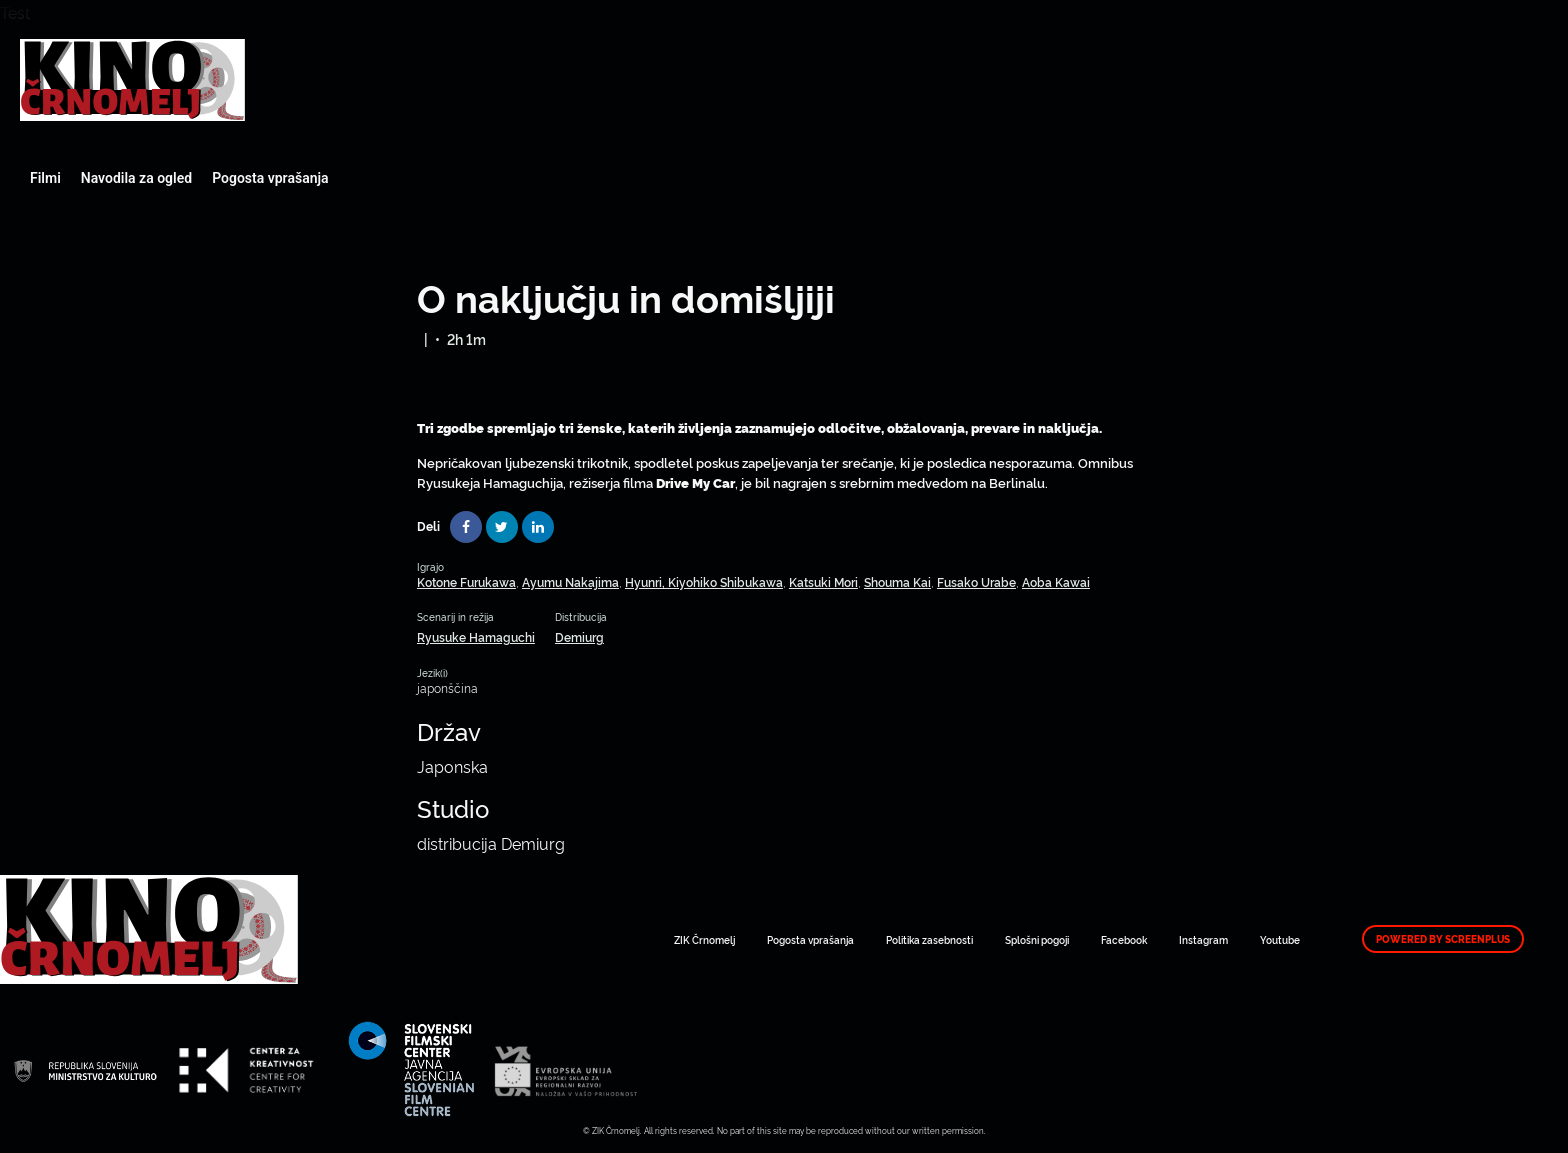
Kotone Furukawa (466, 581)
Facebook (1124, 939)
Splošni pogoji (1037, 939)
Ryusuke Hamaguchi (476, 636)
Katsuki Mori (823, 581)
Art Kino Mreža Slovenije (132, 80)
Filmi (45, 178)
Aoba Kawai (1056, 581)
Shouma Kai (897, 581)
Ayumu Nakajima (570, 581)
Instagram (1203, 939)
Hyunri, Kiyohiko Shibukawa (704, 581)
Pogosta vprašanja (270, 178)
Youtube (1280, 939)
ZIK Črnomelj (704, 939)
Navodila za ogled (136, 178)
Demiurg (579, 636)
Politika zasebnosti (929, 939)
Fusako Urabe (976, 581)
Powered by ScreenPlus (1443, 939)
